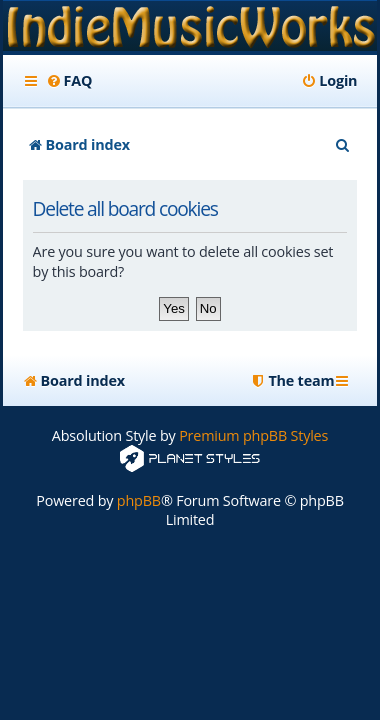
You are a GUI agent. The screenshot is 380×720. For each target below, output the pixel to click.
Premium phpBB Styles (253, 435)
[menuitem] (69, 81)
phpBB (139, 500)
